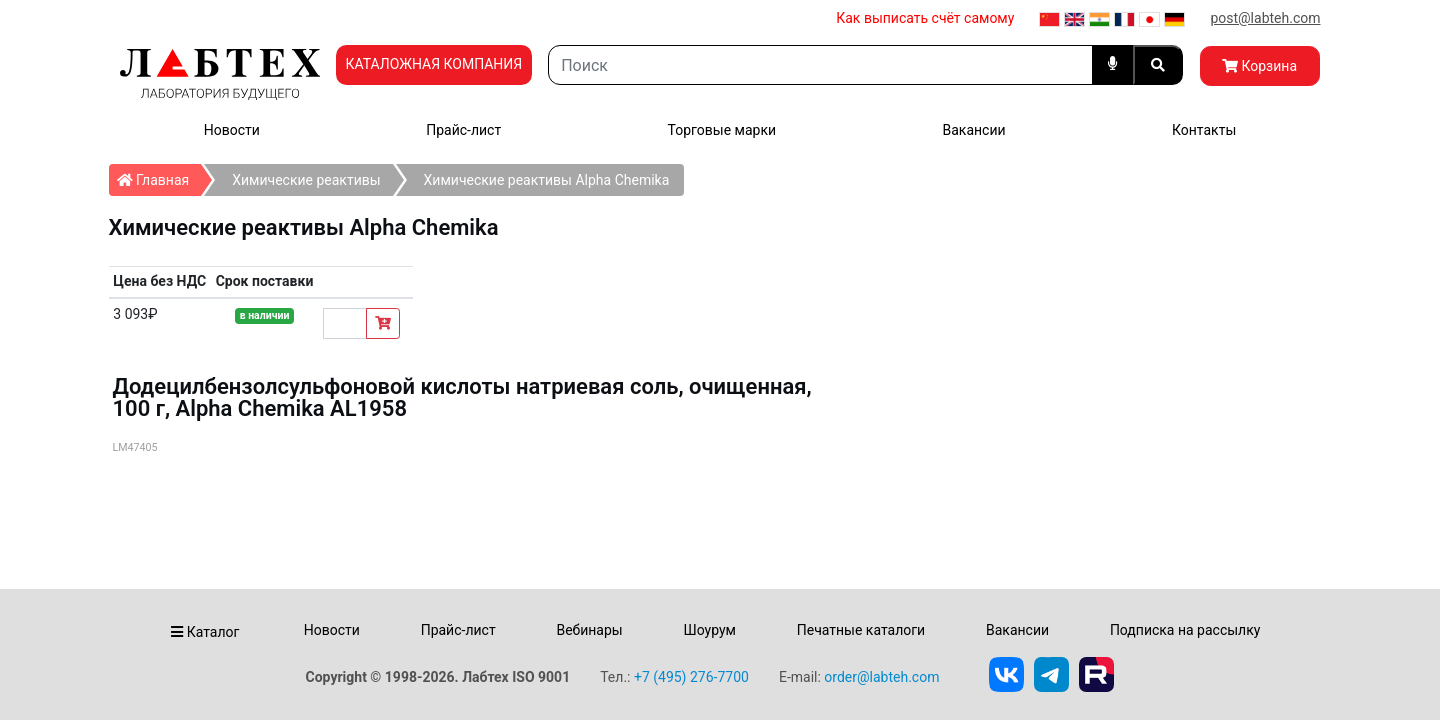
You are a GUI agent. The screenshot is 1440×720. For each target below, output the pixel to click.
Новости (232, 130)
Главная (159, 176)
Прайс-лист (463, 130)
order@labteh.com (881, 677)
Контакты (1204, 130)
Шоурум (709, 630)
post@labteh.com (1265, 18)
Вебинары (589, 630)
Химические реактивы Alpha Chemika (547, 180)
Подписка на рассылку (1185, 630)
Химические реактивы (306, 180)
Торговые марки (722, 130)
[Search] (820, 65)
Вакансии (973, 130)
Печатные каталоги (861, 630)
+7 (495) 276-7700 (691, 677)
